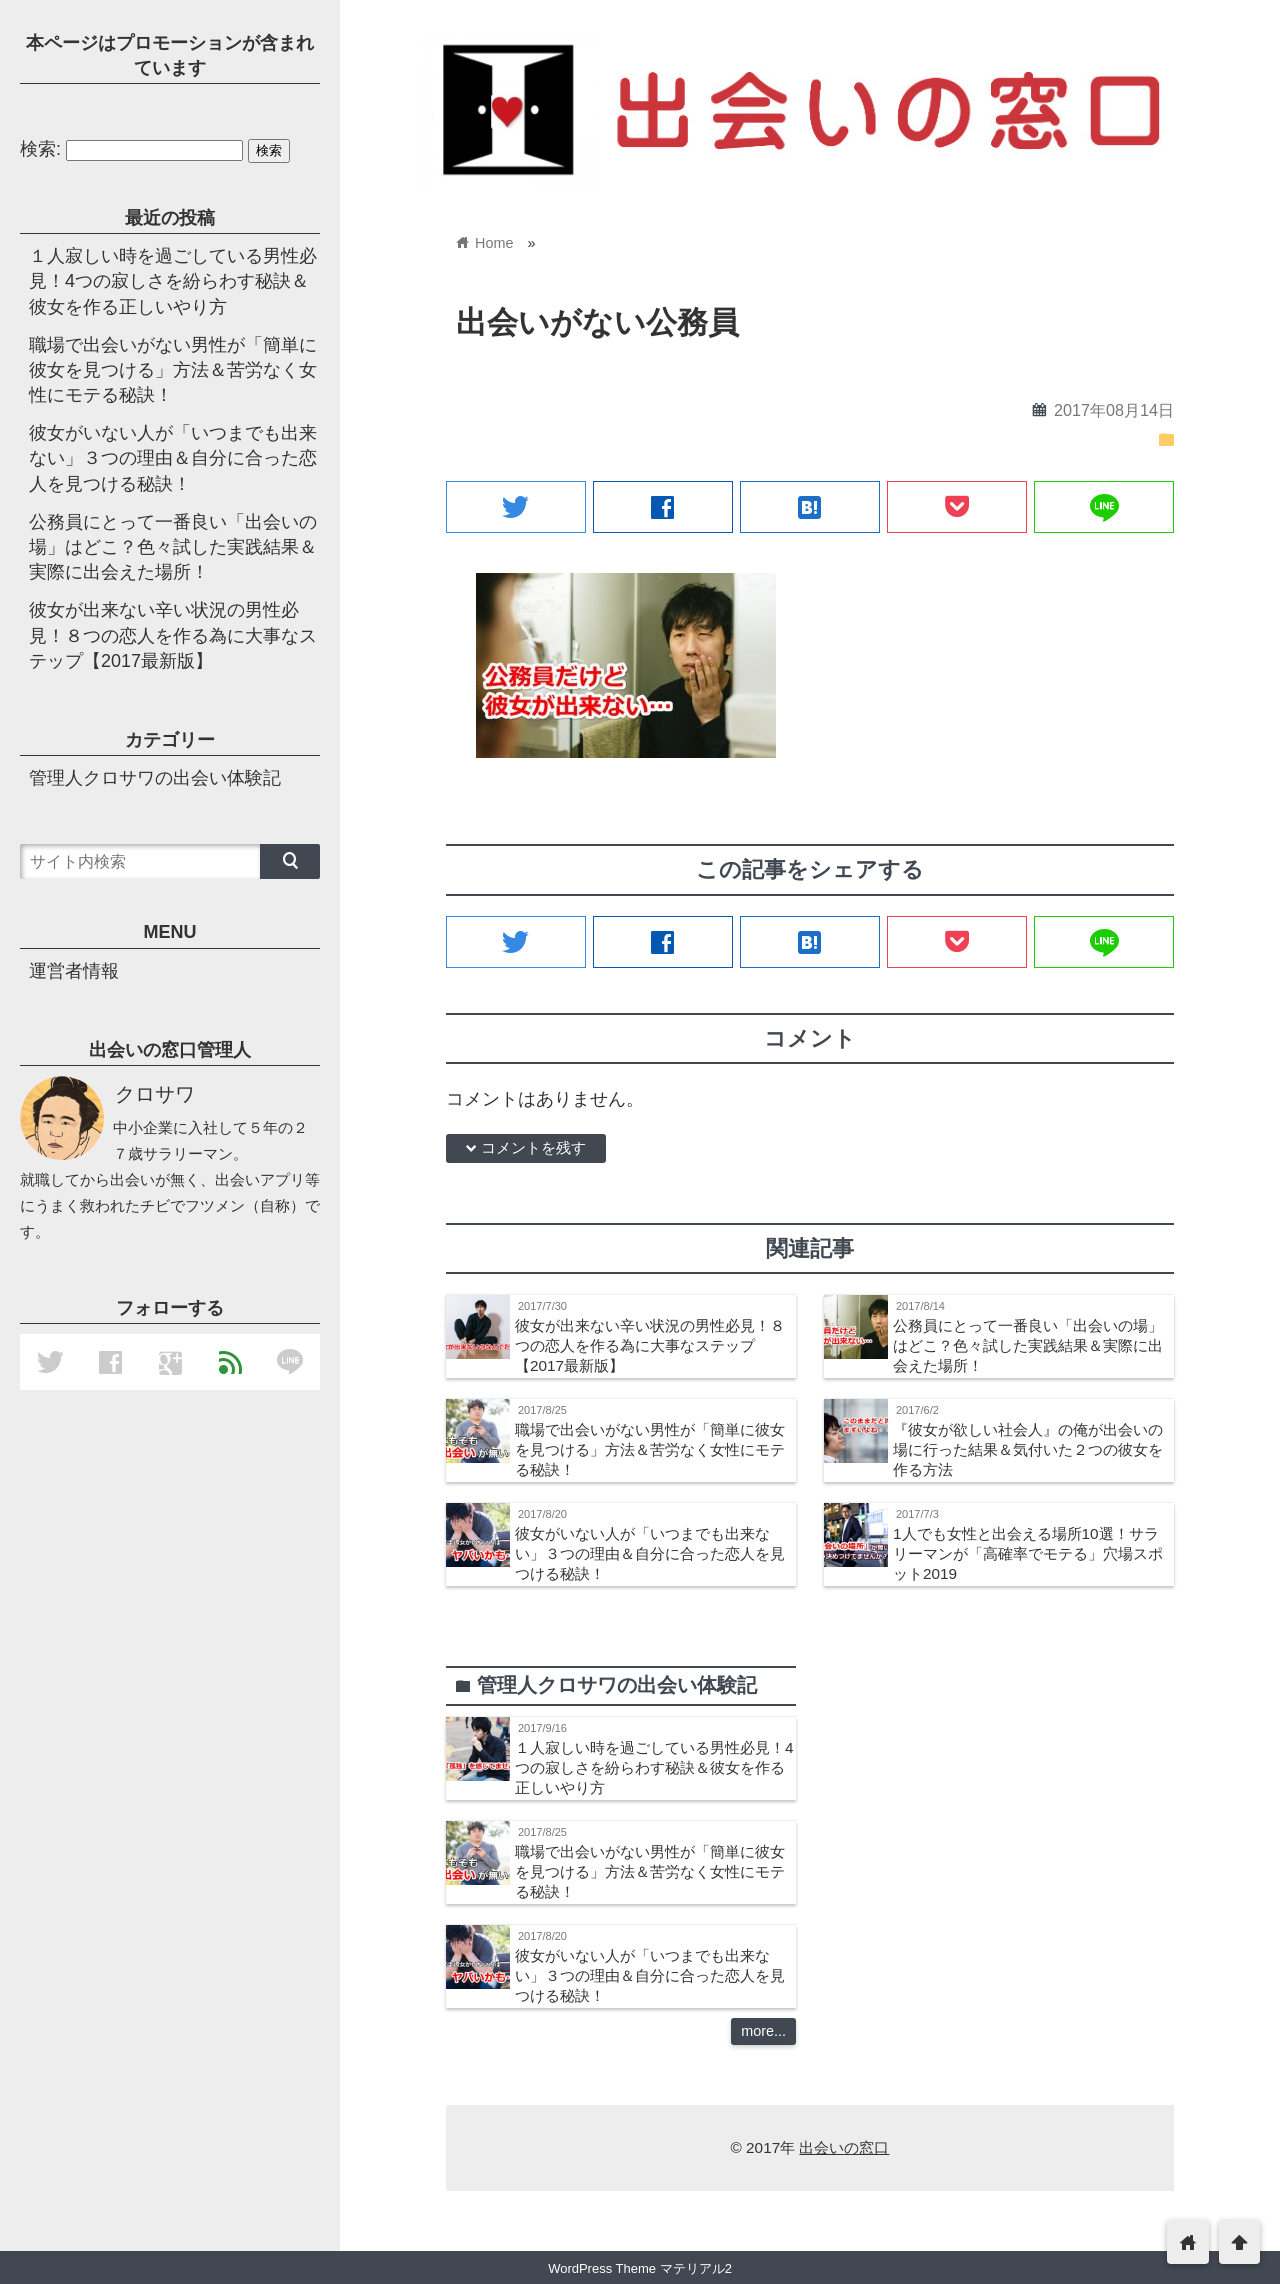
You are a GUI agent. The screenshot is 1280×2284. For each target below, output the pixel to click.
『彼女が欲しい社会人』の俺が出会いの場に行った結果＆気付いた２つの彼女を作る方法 (1028, 1449)
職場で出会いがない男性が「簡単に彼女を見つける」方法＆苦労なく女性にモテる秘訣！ (650, 1449)
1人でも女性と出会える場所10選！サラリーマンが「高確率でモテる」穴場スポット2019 (1028, 1553)
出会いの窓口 (844, 2147)
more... (763, 2031)
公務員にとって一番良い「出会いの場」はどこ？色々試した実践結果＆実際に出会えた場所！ (1028, 1345)
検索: (40, 149)
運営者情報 (74, 971)
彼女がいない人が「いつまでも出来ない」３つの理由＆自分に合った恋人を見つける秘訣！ (650, 1553)
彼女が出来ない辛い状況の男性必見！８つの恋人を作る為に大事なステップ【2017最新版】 (650, 1345)
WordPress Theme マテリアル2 (640, 2268)
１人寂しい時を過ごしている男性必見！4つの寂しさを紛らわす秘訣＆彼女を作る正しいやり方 (654, 1767)
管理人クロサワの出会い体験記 (155, 778)
